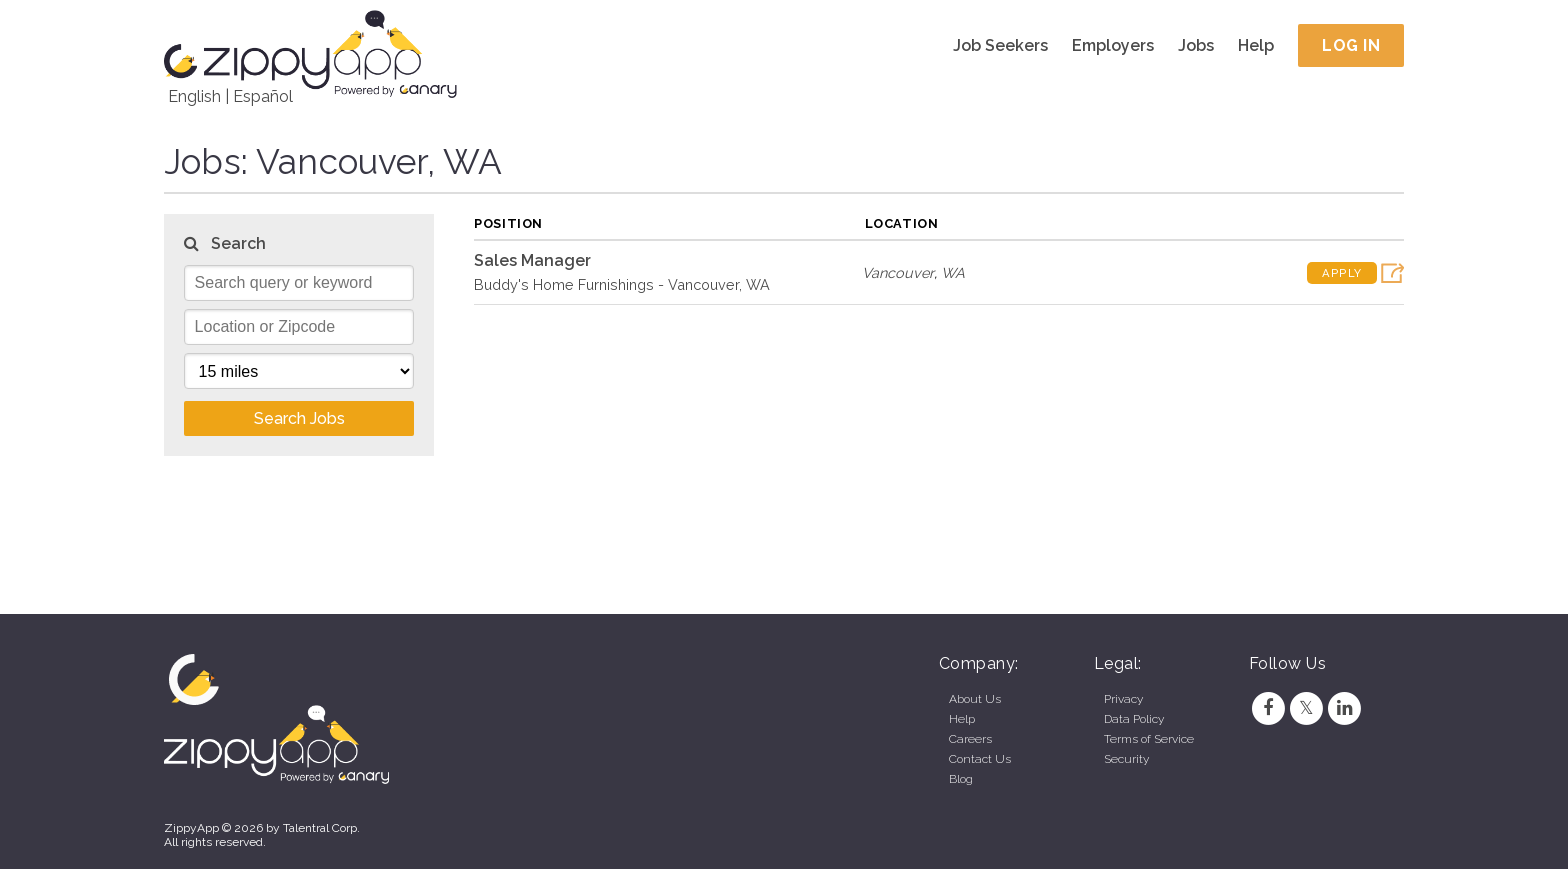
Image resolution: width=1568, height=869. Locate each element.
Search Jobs (299, 418)
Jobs (1196, 45)
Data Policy (1134, 719)
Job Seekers (1000, 45)
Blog (961, 779)
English (194, 96)
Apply (1342, 273)
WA (953, 272)
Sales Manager (532, 260)
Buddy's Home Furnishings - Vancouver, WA (622, 284)
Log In (1351, 45)
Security (1126, 759)
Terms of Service (1149, 739)
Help (1256, 45)
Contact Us (980, 759)
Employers (1113, 45)
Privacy (1123, 699)
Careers (970, 739)
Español (263, 96)
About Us (975, 699)
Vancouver (898, 272)
